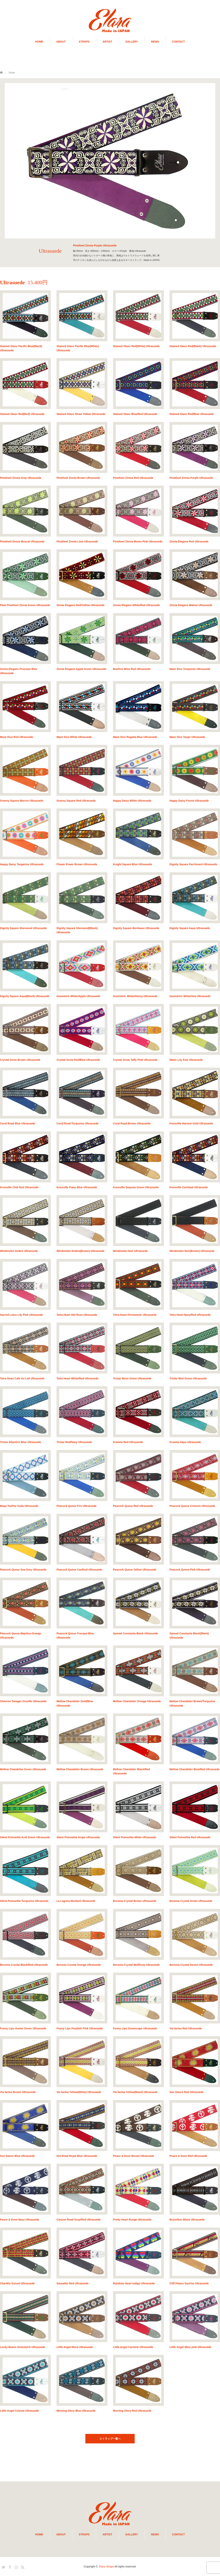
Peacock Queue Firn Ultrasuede (77, 1505)
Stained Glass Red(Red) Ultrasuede (22, 414)
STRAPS (84, 41)
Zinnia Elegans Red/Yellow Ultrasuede (80, 605)
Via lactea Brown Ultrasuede (18, 2092)
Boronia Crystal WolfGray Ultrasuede (136, 1964)
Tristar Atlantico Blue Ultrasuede (20, 1442)
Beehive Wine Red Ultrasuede (132, 669)
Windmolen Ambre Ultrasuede (19, 1250)
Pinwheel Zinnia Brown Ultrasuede (78, 477)
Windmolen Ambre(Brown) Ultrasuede (80, 1250)
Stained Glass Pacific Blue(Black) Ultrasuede (21, 348)
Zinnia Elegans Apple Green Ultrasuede (81, 669)
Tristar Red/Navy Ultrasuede (74, 1442)
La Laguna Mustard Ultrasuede (76, 1900)
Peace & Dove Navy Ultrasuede (19, 2219)
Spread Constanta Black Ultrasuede (135, 1633)
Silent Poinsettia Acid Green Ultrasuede (25, 1837)
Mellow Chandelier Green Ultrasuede (23, 1769)
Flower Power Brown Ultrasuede (77, 864)
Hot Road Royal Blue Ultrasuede (77, 2155)
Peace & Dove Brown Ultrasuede (133, 2155)
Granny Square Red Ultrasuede (76, 800)
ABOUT (61, 41)
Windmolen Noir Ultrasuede (130, 1250)
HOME (39, 41)
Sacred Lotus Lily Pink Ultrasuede (21, 1314)
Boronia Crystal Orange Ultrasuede (79, 1964)
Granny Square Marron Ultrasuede (21, 800)
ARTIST (107, 41)
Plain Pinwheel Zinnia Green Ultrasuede (25, 605)
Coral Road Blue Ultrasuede (17, 1123)
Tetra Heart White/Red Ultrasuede (77, 1378)
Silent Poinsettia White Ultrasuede (134, 1837)
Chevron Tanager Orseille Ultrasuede (23, 1701)
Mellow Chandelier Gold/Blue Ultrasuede (75, 1703)
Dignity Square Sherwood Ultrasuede (23, 928)
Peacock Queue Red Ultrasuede (133, 1505)
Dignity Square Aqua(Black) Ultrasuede (24, 996)
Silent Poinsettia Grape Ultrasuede (78, 1837)
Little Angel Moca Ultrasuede (75, 2347)
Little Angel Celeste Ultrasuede (19, 2410)
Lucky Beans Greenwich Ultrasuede (22, 2347)
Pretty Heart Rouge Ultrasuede (132, 2219)
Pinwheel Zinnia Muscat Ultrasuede (22, 541)
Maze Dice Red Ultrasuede (16, 737)
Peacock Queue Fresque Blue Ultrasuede (75, 1635)
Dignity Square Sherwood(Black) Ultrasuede (77, 930)
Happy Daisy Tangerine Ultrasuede (22, 864)
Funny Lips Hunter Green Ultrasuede (23, 2028)
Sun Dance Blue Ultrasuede (17, 2155)
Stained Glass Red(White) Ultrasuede (136, 346)
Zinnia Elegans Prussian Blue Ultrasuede (18, 671)
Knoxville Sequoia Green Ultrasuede (136, 1187)
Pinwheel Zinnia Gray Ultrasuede (20, 477)
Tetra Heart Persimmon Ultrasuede (134, 1314)
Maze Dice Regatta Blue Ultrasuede (135, 737)
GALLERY (131, 41)
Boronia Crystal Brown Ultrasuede (134, 1900)
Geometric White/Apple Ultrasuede (78, 996)
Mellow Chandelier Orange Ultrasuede (137, 1701)
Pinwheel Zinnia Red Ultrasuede (133, 477)
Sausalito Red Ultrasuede (73, 2283)
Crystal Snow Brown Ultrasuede (20, 1059)
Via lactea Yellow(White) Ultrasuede (79, 2092)
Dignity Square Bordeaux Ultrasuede (136, 928)
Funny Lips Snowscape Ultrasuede (135, 2028)
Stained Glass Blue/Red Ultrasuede (135, 414)
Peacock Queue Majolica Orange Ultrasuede (20, 1635)
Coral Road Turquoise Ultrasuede (77, 1123)
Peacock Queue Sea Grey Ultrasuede (23, 1569)
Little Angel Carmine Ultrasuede (133, 2347)
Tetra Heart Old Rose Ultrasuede (77, 1314)
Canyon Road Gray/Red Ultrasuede (79, 2219)
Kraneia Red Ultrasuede (128, 1442)
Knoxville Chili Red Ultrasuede (19, 1187)
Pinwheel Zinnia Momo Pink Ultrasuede (138, 541)
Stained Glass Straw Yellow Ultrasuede (81, 414)
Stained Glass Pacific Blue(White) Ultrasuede (78, 348)
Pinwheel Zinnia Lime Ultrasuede (77, 541)
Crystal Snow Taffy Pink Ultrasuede (135, 1059)
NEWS (155, 41)
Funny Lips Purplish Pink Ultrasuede (80, 2028)
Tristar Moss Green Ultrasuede (132, 1378)
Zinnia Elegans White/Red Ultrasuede (136, 605)
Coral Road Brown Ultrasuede (132, 1123)
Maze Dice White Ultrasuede (74, 737)
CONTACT (178, 41)
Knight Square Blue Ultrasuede (132, 864)
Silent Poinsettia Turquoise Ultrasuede (24, 1900)
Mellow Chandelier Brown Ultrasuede (80, 1769)
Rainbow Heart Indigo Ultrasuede (134, 2283)
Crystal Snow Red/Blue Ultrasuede (78, 1059)
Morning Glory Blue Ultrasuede (76, 2410)
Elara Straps (106, 2566)
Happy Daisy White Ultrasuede (132, 800)
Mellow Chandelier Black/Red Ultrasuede (131, 1771)
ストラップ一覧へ (110, 2438)
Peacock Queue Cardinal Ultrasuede (79, 1569)
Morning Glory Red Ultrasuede (132, 2410)
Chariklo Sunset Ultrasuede (17, 2283)
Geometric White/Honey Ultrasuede (135, 996)
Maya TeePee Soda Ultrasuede (19, 1505)
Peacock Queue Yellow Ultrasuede (134, 1569)
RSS (22, 2566)
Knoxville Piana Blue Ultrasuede (77, 1187)
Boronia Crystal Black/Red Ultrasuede (24, 1964)
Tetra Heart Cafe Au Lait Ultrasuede (22, 1378)
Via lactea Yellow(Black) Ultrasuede (135, 2092)
